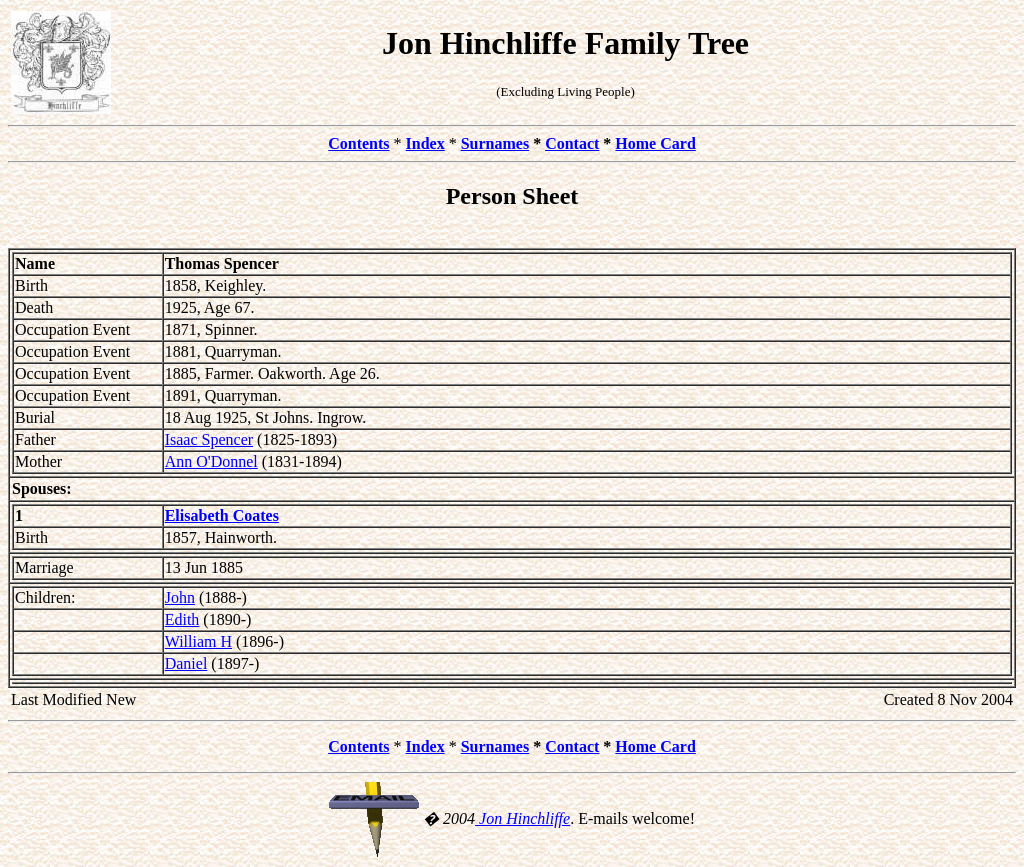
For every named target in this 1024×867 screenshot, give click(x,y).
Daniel (186, 663)
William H (198, 641)
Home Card (655, 143)
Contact (572, 143)
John (180, 597)
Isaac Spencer (209, 439)
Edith (182, 619)
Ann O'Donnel (211, 461)
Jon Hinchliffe (522, 818)
